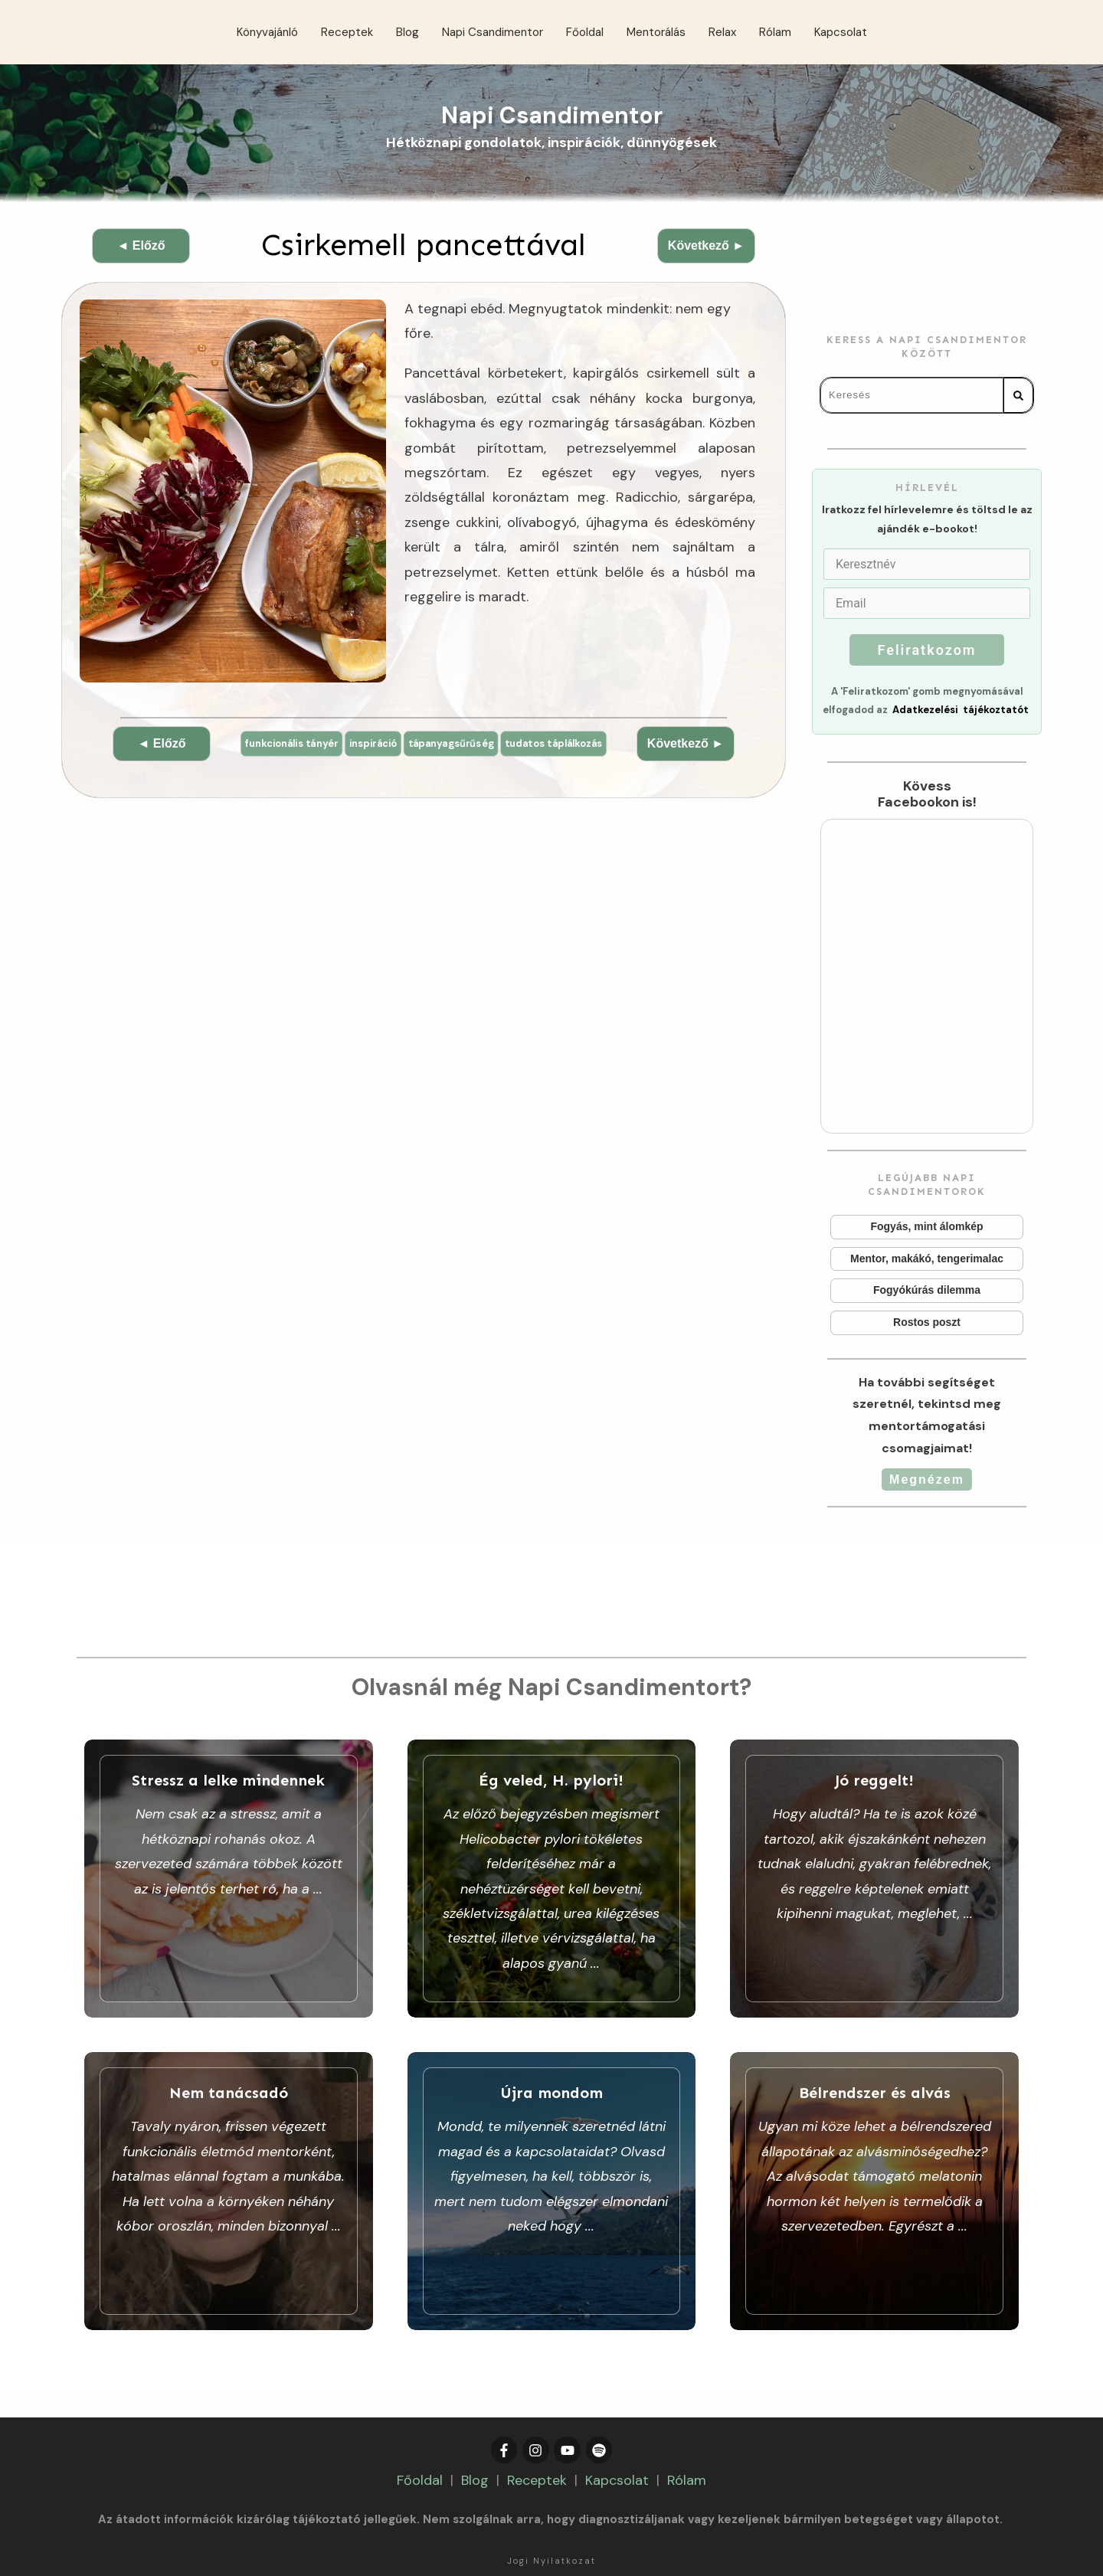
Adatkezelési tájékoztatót (960, 709)
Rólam (686, 2432)
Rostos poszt (927, 1322)
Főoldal (420, 2432)
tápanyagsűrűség (513, 748)
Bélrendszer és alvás (874, 2168)
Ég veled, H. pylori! (551, 1879)
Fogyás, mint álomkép (927, 1227)
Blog (475, 2432)
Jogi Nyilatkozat (551, 2512)
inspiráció (427, 748)
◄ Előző (141, 245)
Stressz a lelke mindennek (228, 1879)
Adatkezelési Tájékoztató (603, 2536)
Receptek (537, 2432)
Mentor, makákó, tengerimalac (927, 1259)
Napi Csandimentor (552, 115)
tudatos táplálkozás (424, 776)
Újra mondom (551, 2168)
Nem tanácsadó (228, 2168)
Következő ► (706, 245)
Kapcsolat (617, 2432)
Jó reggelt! (874, 1879)
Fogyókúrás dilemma (927, 1290)
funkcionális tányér (337, 748)
